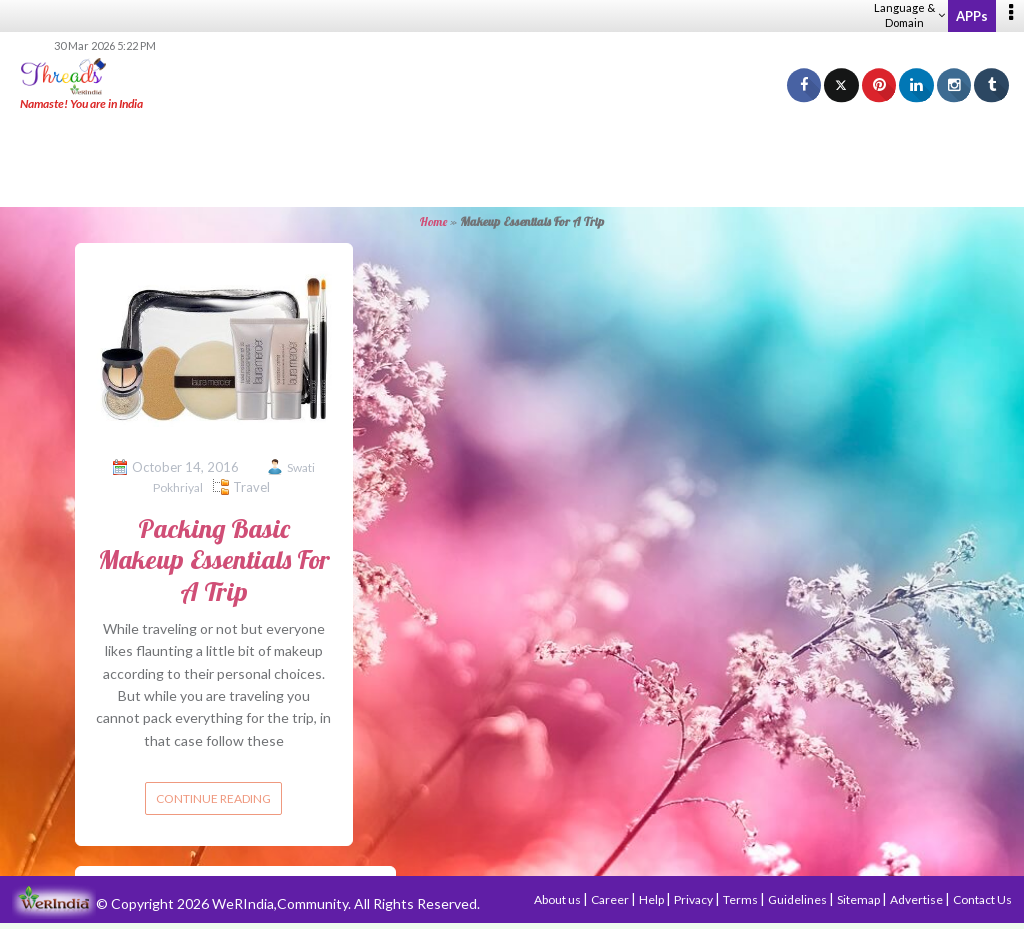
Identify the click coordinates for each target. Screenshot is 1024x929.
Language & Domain (909, 15)
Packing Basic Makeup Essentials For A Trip (214, 559)
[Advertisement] (512, 160)
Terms (741, 899)
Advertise (917, 899)
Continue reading (213, 798)
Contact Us (982, 899)
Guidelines (798, 899)
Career (611, 899)
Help (652, 899)
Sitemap (859, 899)
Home (433, 221)
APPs (972, 16)
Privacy (694, 899)
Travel (251, 487)
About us (558, 899)
